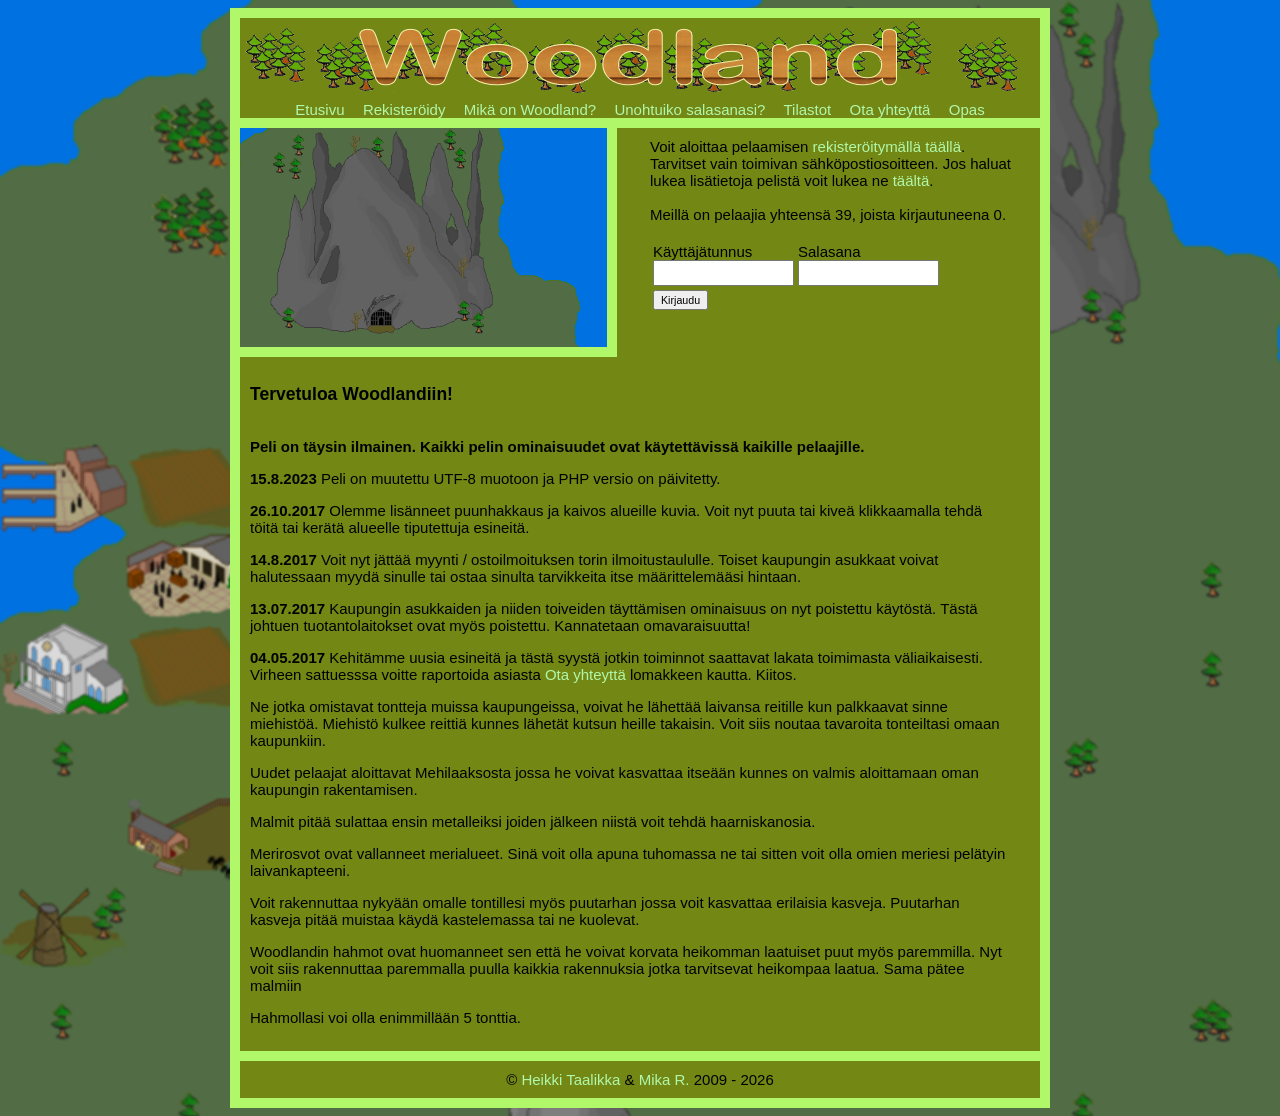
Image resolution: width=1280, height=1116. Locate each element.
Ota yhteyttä (890, 109)
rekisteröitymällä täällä (887, 146)
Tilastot (807, 109)
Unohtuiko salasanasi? (689, 109)
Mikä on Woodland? (530, 109)
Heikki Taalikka (570, 1079)
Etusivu (319, 109)
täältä (911, 180)
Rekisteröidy (404, 109)
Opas (967, 109)
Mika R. (664, 1079)
